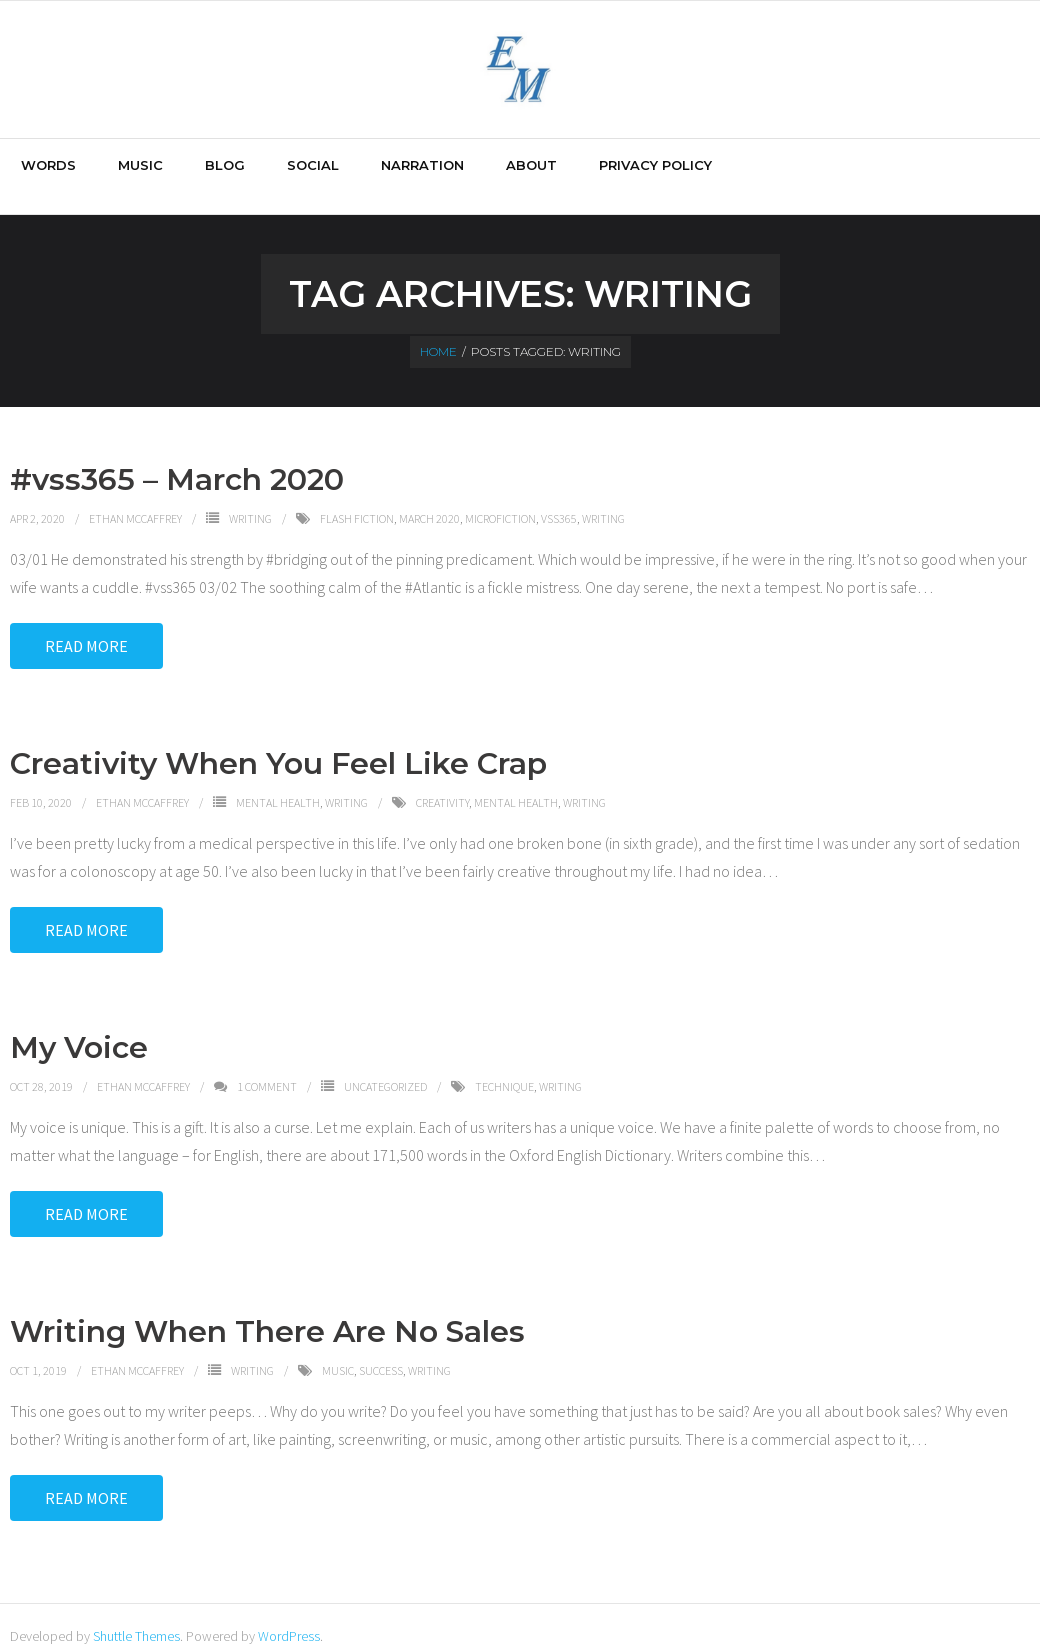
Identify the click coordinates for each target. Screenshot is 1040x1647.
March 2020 (429, 496)
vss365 (559, 496)
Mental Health (278, 780)
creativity (442, 780)
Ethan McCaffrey (135, 496)
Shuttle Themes (136, 1614)
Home (438, 330)
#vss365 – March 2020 (177, 457)
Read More (86, 625)
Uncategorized (385, 1064)
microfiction (500, 496)
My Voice (79, 1025)
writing (603, 496)
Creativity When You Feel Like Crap (278, 741)
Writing (250, 496)
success (381, 1348)
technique (504, 1064)
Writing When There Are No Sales (267, 1309)
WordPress (289, 1614)
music (338, 1348)
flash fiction (357, 496)
